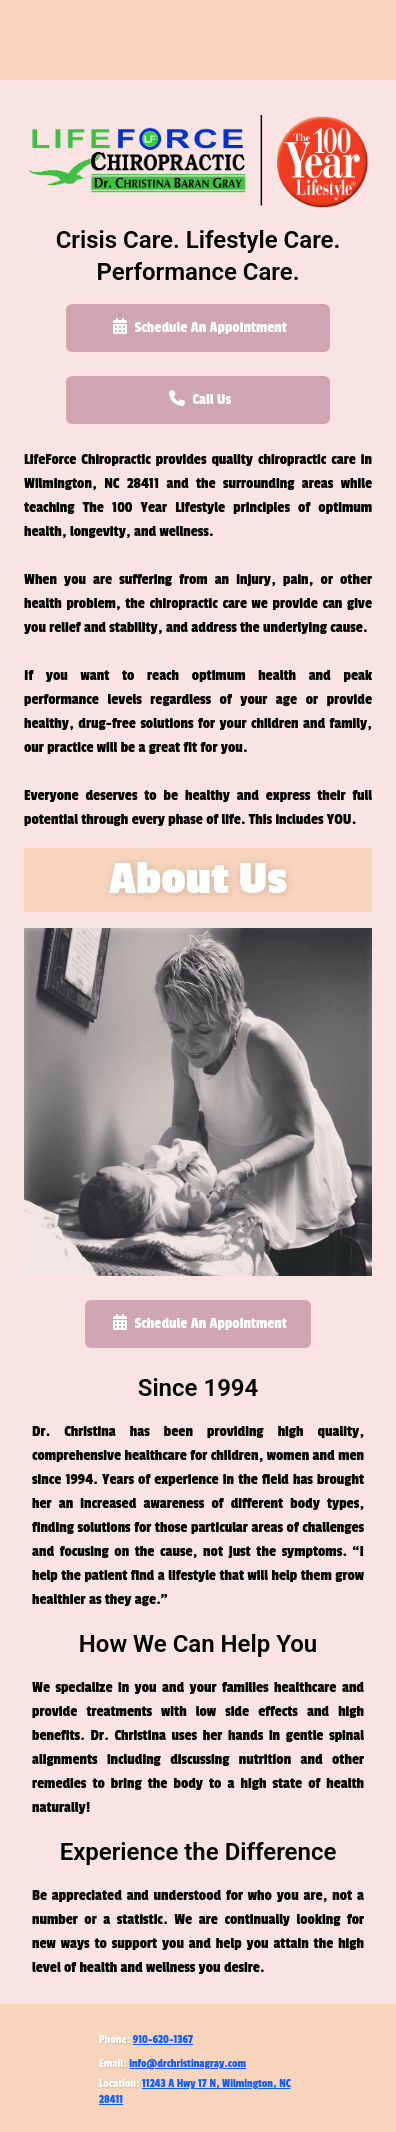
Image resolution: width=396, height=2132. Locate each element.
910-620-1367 (163, 2039)
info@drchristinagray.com (187, 2063)
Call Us (198, 399)
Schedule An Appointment (198, 327)
